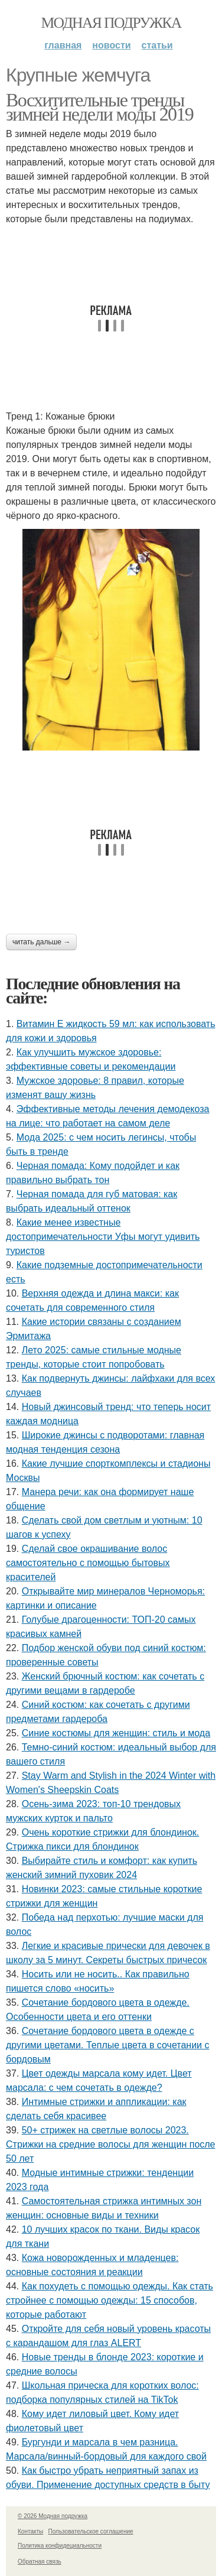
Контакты (30, 2531)
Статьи (157, 45)
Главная (62, 45)
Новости (111, 45)
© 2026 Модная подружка (52, 2516)
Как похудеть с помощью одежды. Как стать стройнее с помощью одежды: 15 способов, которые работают (109, 2300)
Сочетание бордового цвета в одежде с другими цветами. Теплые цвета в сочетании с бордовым (107, 2045)
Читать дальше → (41, 942)
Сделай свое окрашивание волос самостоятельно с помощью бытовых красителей (87, 1563)
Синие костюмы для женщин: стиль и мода (116, 1733)
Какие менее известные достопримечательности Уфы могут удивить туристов (103, 1236)
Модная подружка (111, 22)
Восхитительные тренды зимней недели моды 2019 (99, 107)
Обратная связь (39, 2561)
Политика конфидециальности (60, 2545)
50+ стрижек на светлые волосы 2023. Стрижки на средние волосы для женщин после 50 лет (111, 2144)
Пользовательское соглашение (90, 2531)
